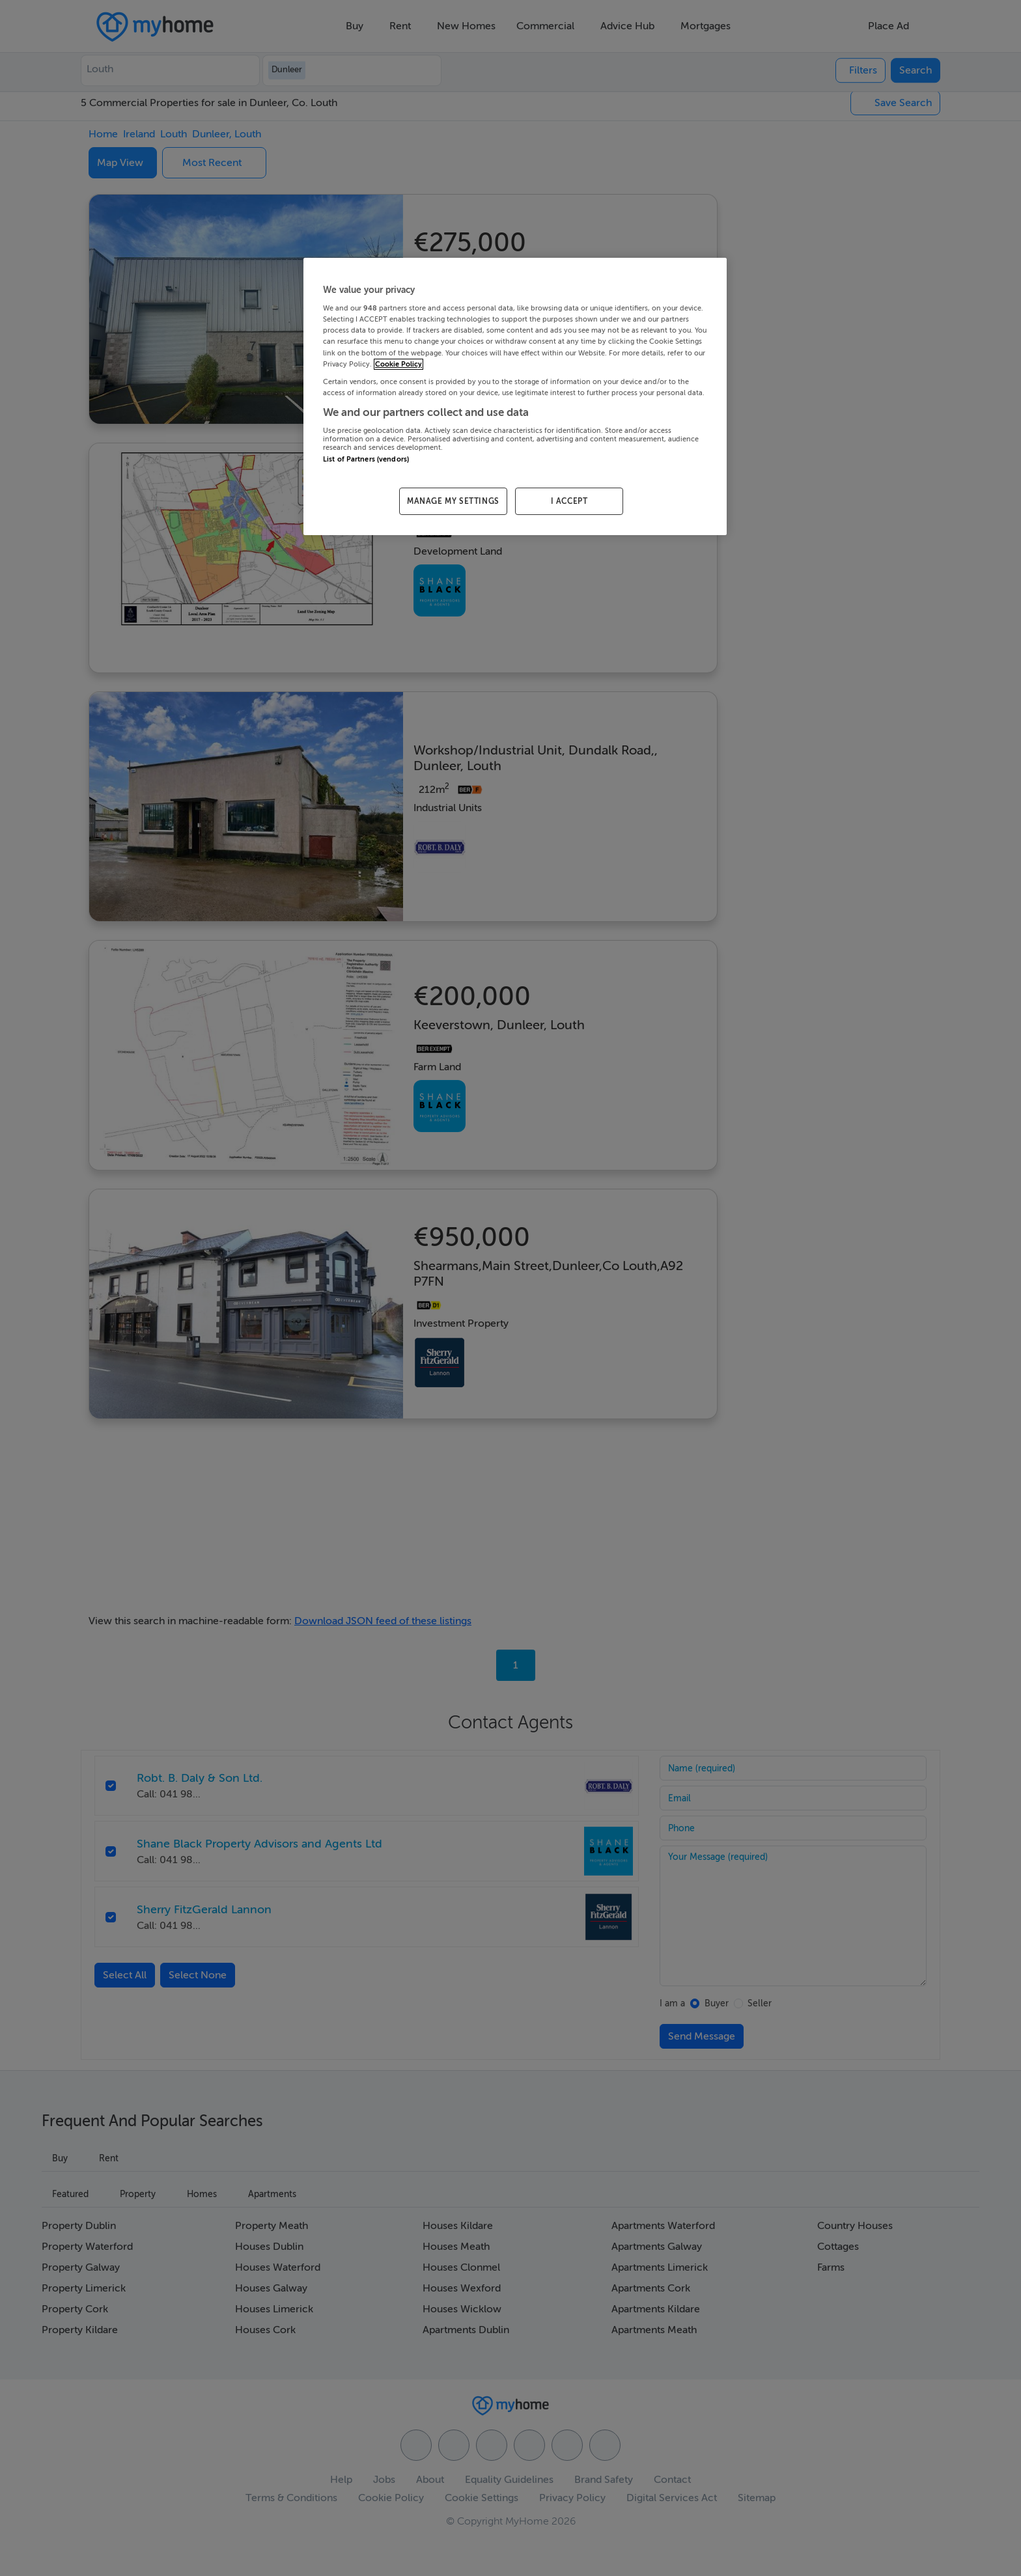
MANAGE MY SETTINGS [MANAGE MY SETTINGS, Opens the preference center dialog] (453, 501)
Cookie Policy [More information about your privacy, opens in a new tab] (398, 364)
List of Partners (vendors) (366, 459)
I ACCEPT (569, 501)
